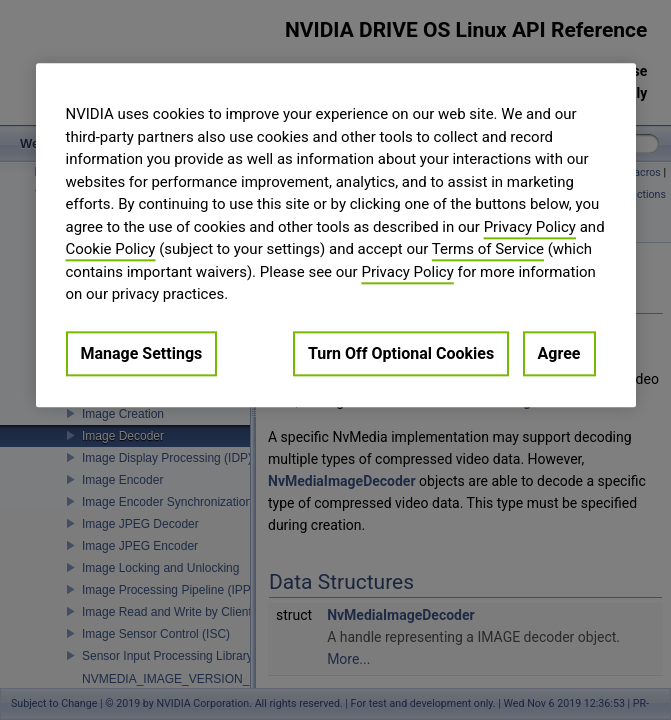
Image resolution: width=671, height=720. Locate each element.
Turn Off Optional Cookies (401, 353)
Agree (559, 353)
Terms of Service (488, 249)
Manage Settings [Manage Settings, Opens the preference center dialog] (142, 353)
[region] (336, 235)
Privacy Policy (530, 227)
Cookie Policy (111, 249)
